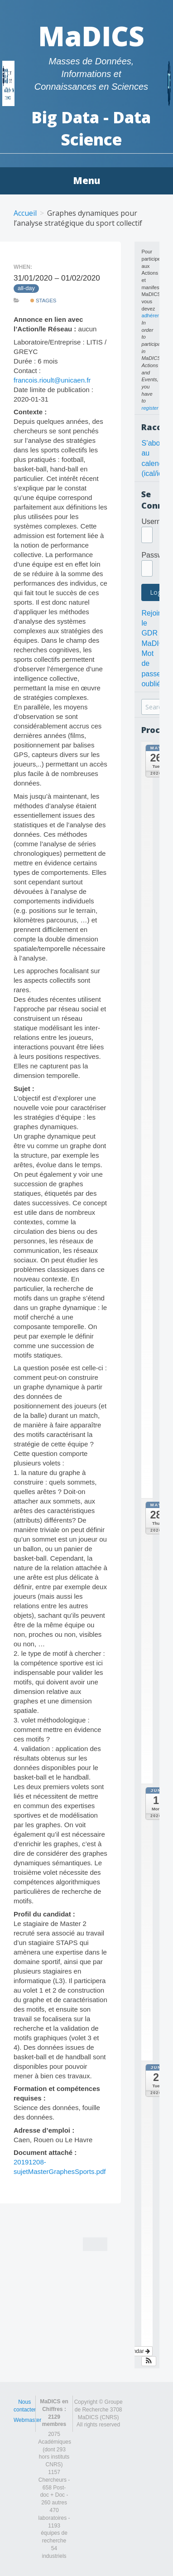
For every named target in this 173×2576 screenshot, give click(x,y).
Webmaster (27, 2420)
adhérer (150, 315)
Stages (43, 300)
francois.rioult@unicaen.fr (52, 380)
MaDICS (91, 35)
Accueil (25, 213)
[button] (149, 2361)
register (149, 408)
